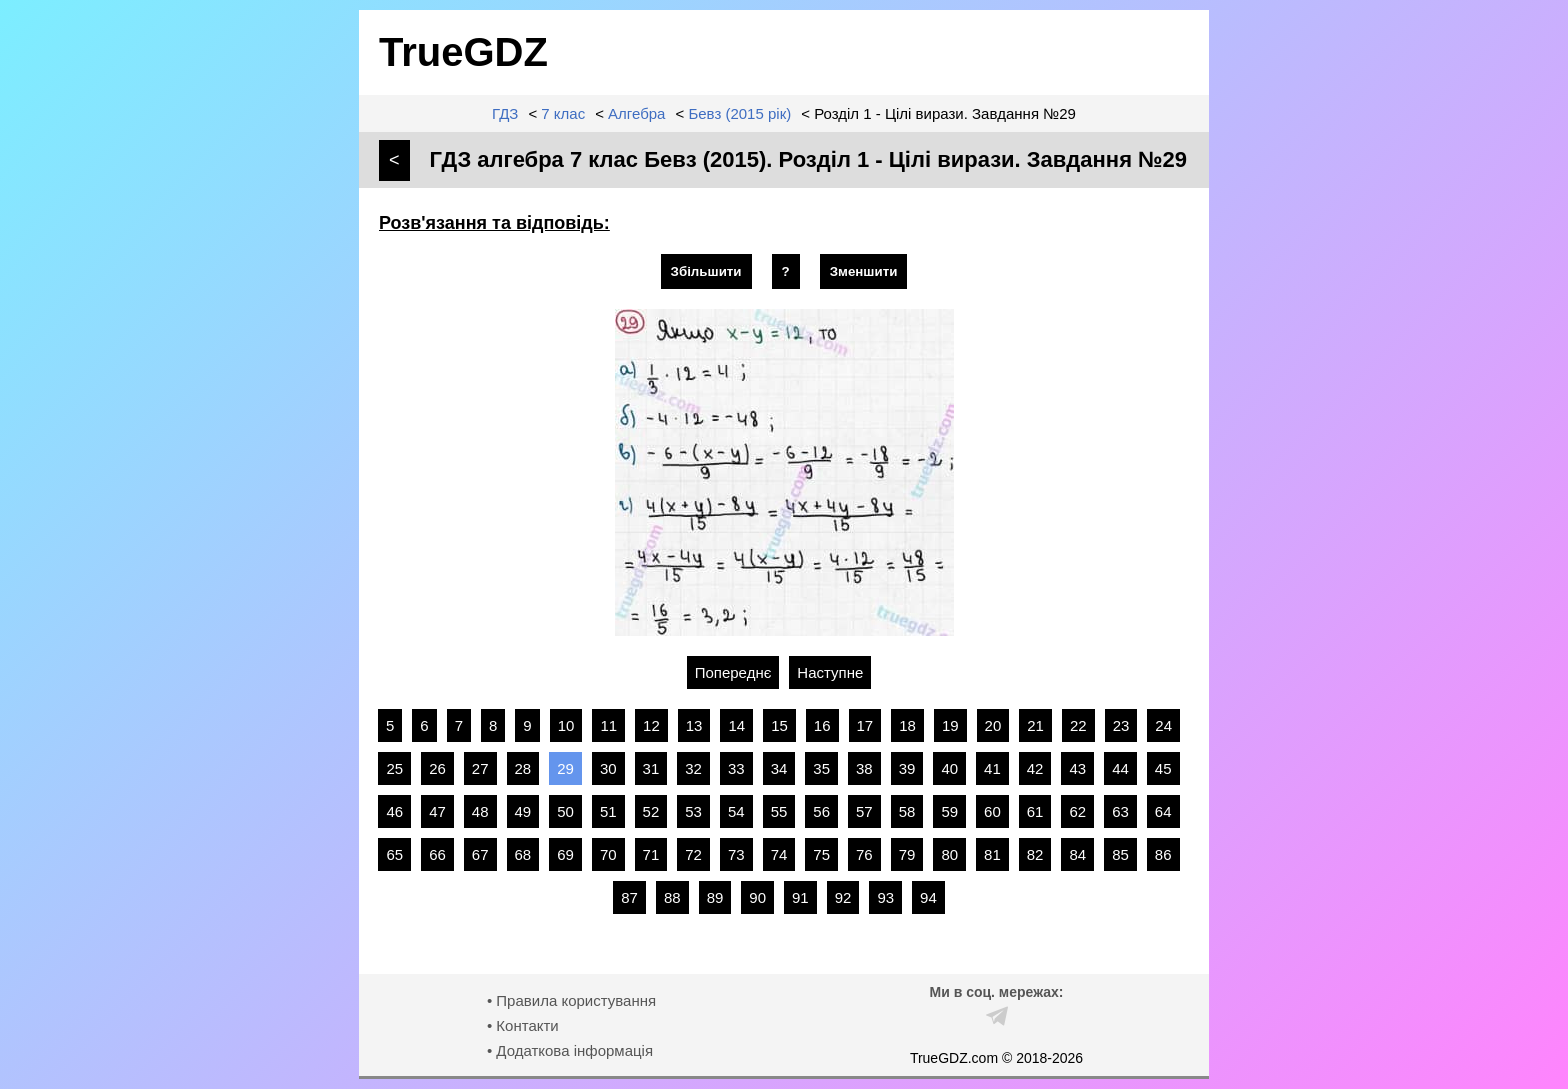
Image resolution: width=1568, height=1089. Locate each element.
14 (736, 725)
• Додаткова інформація (570, 1050)
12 (651, 725)
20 (993, 725)
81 (992, 854)
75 (821, 854)
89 (715, 897)
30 (608, 768)
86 (1163, 854)
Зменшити (864, 271)
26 (437, 768)
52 (651, 811)
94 (928, 897)
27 (480, 768)
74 (779, 854)
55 (779, 811)
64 (1163, 811)
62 (1077, 811)
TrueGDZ (463, 52)
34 (779, 768)
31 (651, 768)
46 (394, 811)
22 (1078, 725)
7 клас (563, 113)
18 (907, 725)
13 (694, 725)
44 (1120, 768)
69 (565, 854)
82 (1035, 854)
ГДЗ (505, 113)
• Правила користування (571, 1000)
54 (736, 811)
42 (1035, 768)
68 (523, 854)
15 (779, 725)
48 (480, 811)
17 (865, 725)
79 (907, 854)
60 (992, 811)
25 (394, 768)
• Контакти (523, 1025)
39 (907, 768)
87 (629, 897)
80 (949, 854)
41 (992, 768)
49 (523, 811)
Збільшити (706, 271)
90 (757, 897)
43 (1077, 768)
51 (608, 811)
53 (693, 811)
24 (1163, 725)
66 (437, 854)
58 (907, 811)
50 (565, 811)
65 (394, 854)
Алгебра (636, 113)
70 (608, 854)
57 (864, 811)
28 (523, 768)
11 (608, 725)
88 (672, 897)
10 (566, 725)
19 (950, 725)
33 (736, 768)
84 (1077, 854)
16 (822, 725)
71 (651, 854)
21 (1035, 725)
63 (1120, 811)
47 (437, 811)
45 (1163, 768)
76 (864, 854)
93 (885, 897)
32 (693, 768)
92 (843, 897)
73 (736, 854)
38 (864, 768)
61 (1035, 811)
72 (693, 854)
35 (821, 768)
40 (949, 768)
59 (949, 811)
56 (821, 811)
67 (480, 854)
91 (800, 897)
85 (1120, 854)
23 (1121, 725)
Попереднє (733, 672)
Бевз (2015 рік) (739, 113)
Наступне (830, 672)
